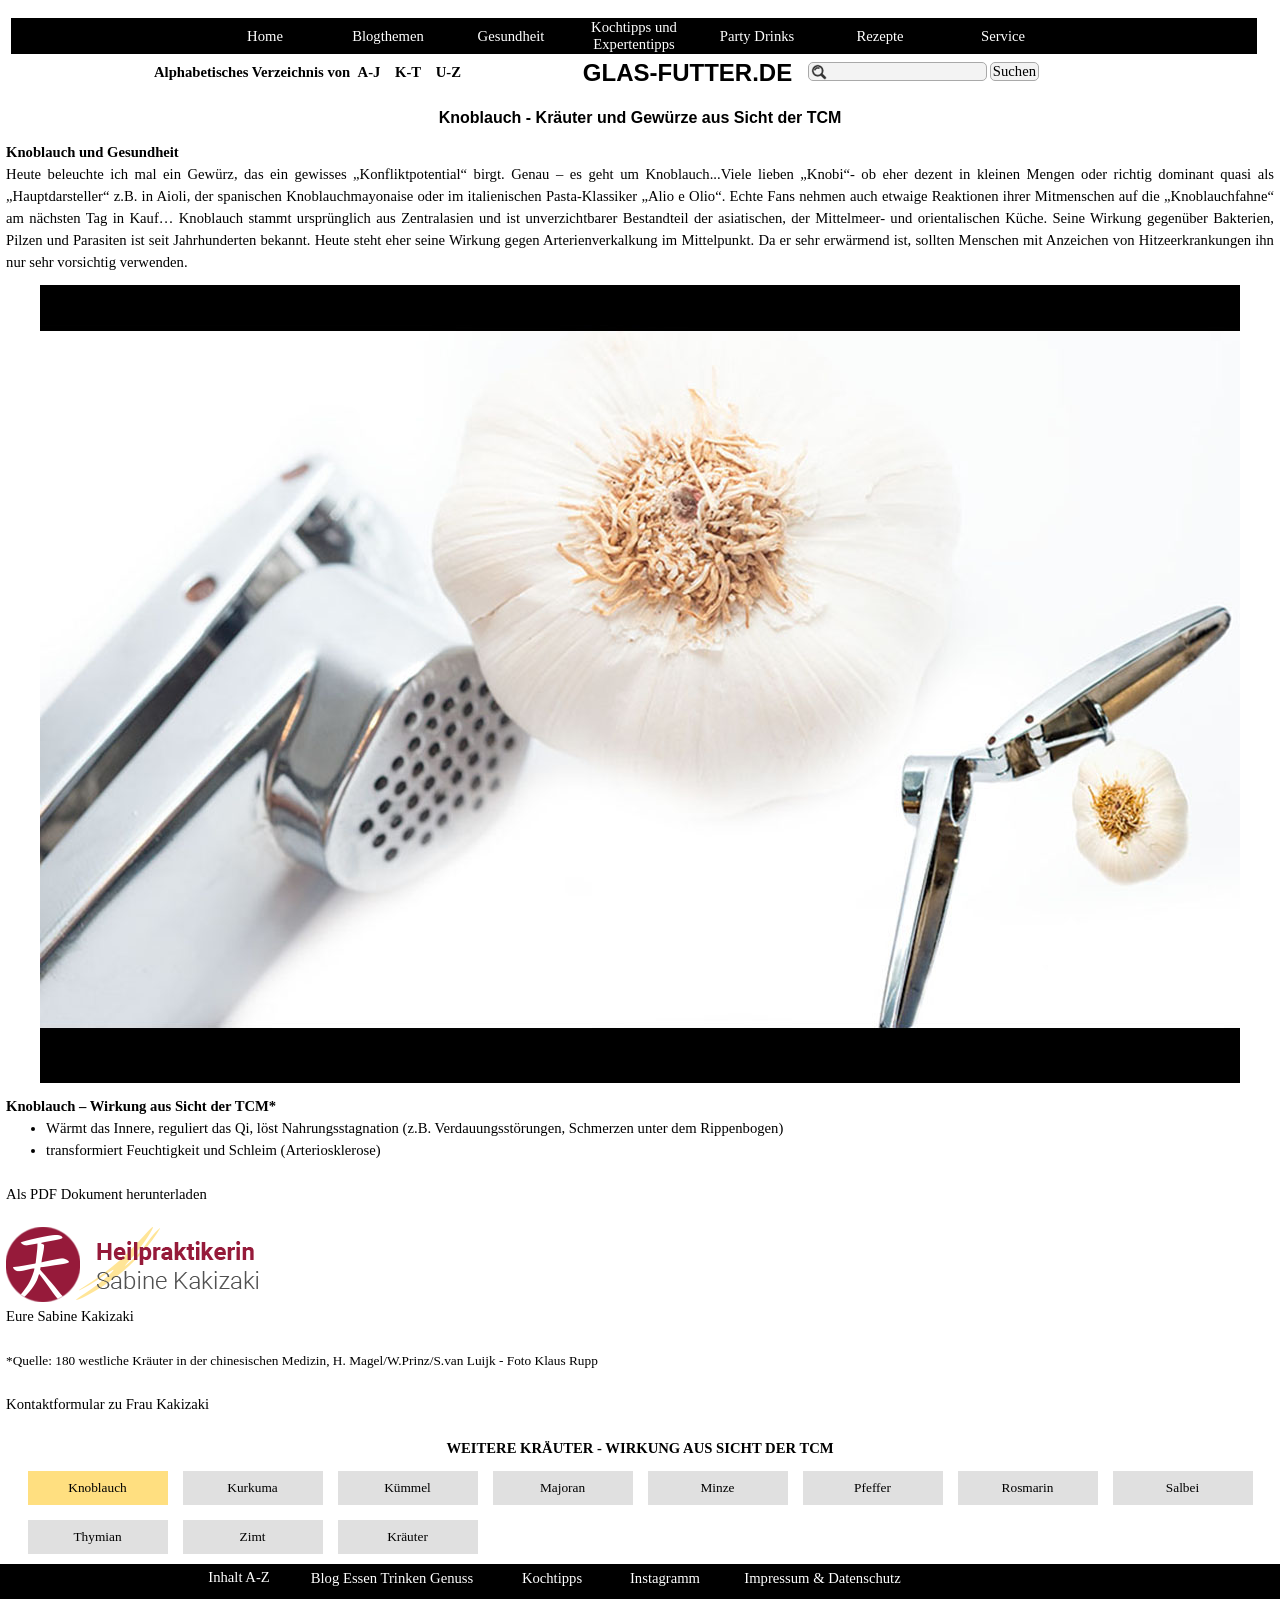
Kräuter (407, 1536)
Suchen (1014, 71)
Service (1003, 36)
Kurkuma (252, 1487)
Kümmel (407, 1487)
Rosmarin (1028, 1487)
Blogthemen (388, 36)
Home (265, 36)
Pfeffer (872, 1487)
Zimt (253, 1536)
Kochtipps (552, 1578)
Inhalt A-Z (238, 1577)
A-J (369, 72)
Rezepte (879, 36)
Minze (717, 1487)
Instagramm (665, 1578)
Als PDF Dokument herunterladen (106, 1194)
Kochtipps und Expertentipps (634, 35)
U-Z (448, 72)
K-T (408, 72)
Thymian (97, 1536)
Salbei (1182, 1487)
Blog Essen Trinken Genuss (392, 1578)
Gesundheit (511, 36)
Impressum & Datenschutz (822, 1578)
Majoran (562, 1487)
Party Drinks (757, 36)
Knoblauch (97, 1487)
